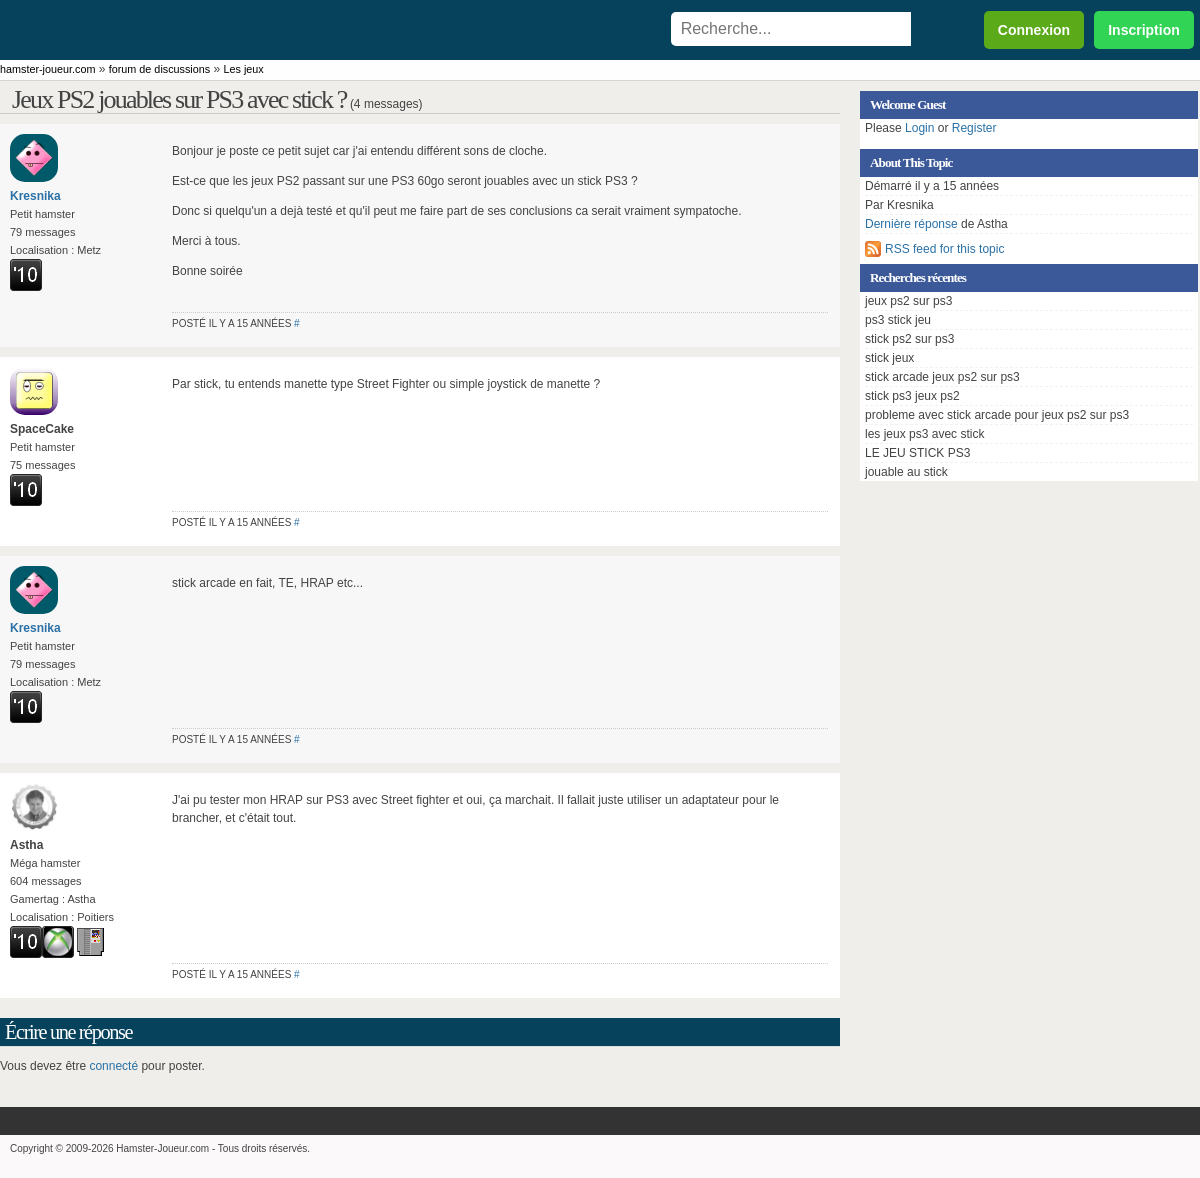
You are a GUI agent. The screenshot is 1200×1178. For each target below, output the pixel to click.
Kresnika (35, 196)
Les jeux (244, 69)
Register (974, 128)
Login (919, 128)
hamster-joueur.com (47, 69)
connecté (113, 1066)
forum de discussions (159, 69)
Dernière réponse (911, 224)
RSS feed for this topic (944, 249)
